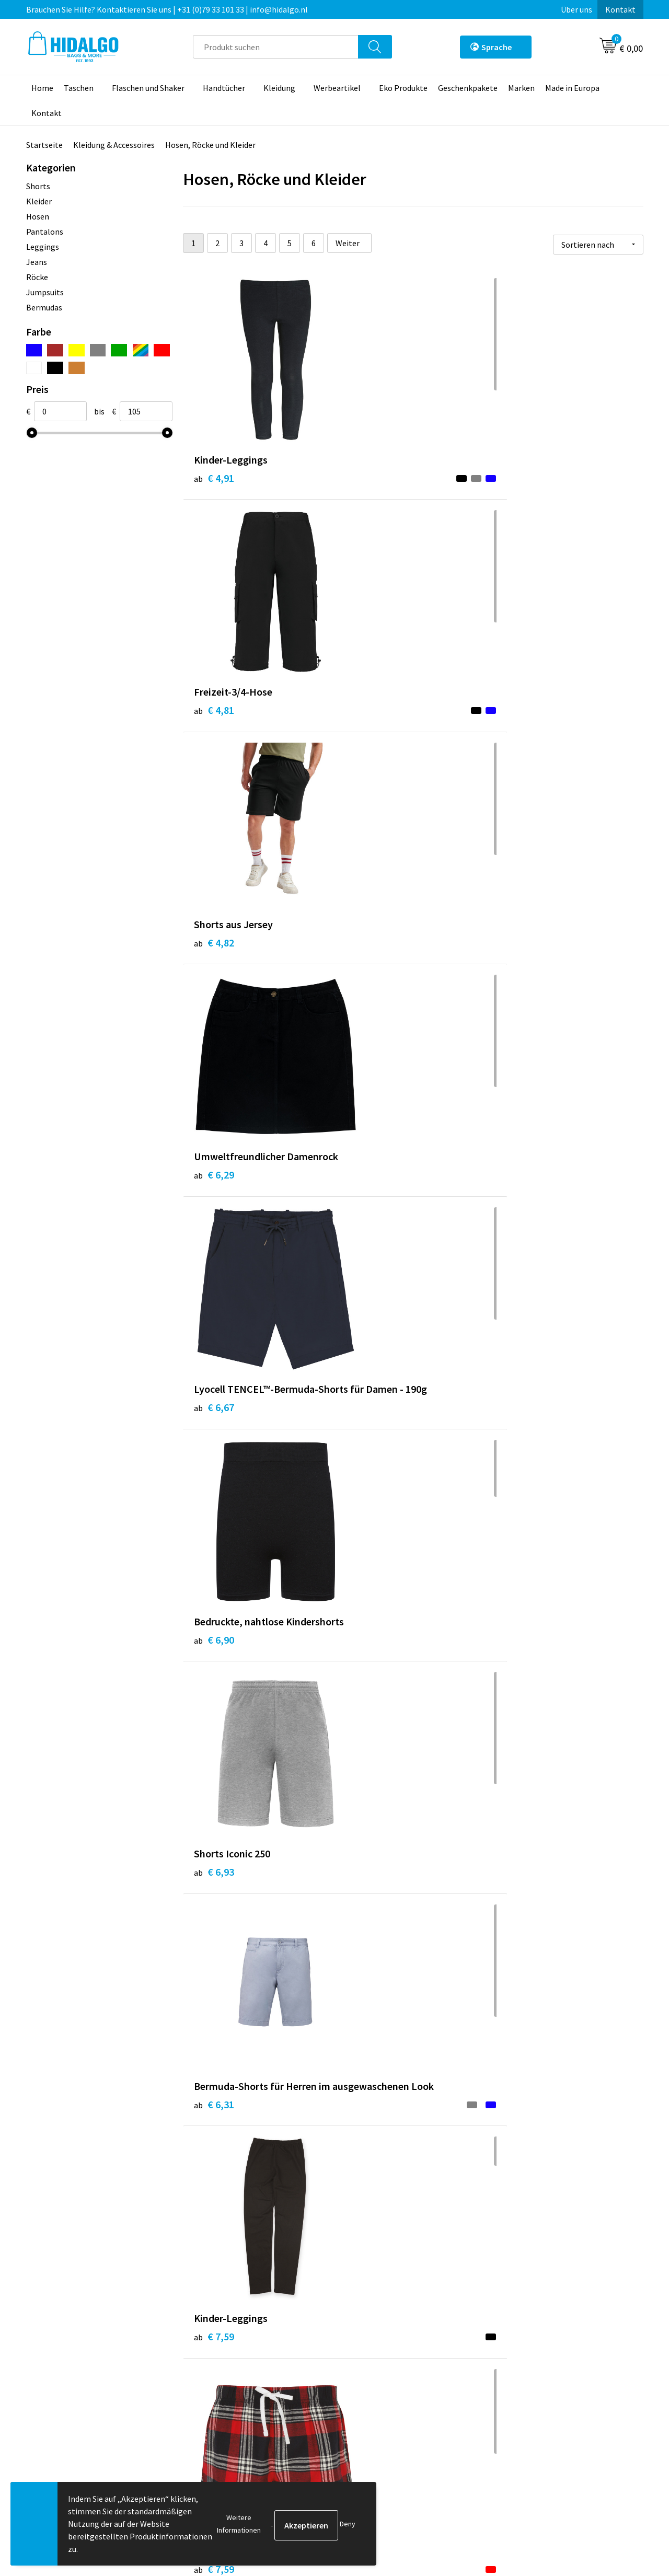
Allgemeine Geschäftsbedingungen (562, 2351)
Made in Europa (572, 88)
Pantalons (44, 231)
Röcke (37, 277)
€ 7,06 (521, 1194)
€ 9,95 (521, 1976)
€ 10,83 (370, 2221)
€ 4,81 (367, 474)
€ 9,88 (521, 1731)
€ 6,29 (214, 719)
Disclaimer (519, 2399)
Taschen (79, 88)
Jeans (36, 262)
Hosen (37, 216)
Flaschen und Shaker (148, 88)
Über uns (576, 9)
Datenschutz (523, 2383)
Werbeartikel (337, 88)
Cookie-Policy (525, 2367)
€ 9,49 (214, 1470)
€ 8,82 (367, 1439)
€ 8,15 (521, 2221)
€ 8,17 (367, 1976)
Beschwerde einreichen (389, 2399)
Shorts (38, 186)
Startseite (44, 145)
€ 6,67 (367, 719)
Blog (203, 2351)
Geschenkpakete (468, 88)
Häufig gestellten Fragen (239, 2383)
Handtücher (224, 88)
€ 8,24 (214, 1961)
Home (42, 88)
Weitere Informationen (239, 2524)
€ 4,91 (214, 474)
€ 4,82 (521, 474)
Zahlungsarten (374, 2367)
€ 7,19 (367, 1210)
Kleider (39, 201)
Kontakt (620, 9)
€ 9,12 (214, 1700)
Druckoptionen (221, 2399)
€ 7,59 (521, 949)
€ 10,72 (216, 2221)
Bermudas (44, 307)
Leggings (42, 246)
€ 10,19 (523, 1439)
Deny (347, 2523)
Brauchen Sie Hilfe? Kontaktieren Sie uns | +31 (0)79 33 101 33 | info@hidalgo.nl (167, 9)
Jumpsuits (45, 292)
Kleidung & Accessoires (114, 145)
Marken (521, 88)
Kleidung (279, 88)
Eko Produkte (403, 88)
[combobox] (276, 47)
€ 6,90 (521, 719)
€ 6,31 (367, 965)
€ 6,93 (214, 949)
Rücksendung (371, 2383)
